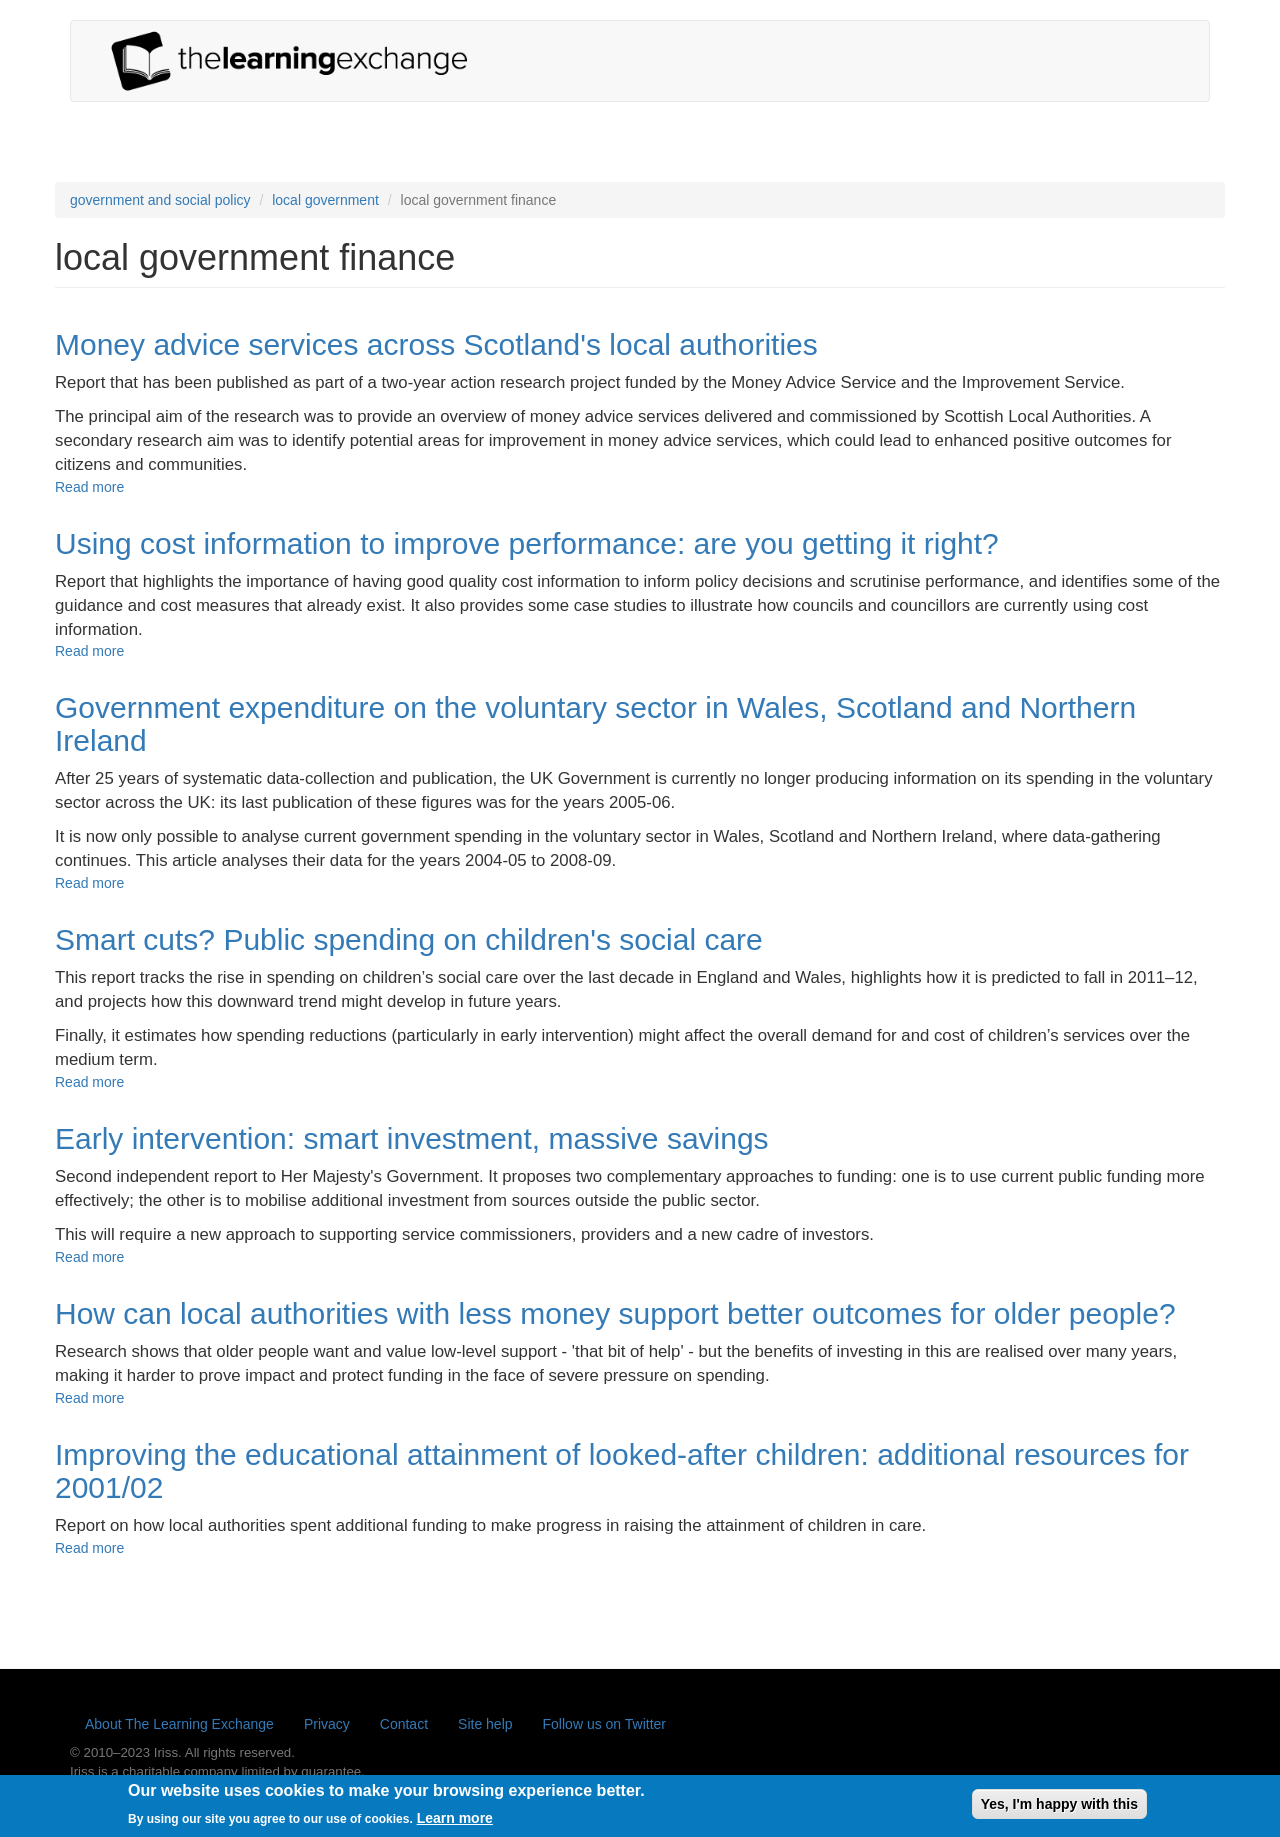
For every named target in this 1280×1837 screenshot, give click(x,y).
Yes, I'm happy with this (1059, 1809)
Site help (485, 1724)
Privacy (327, 1724)
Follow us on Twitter (604, 1724)
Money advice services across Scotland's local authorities (436, 344)
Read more (89, 487)
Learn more (455, 1823)
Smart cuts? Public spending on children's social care (409, 939)
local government (325, 200)
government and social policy (160, 200)
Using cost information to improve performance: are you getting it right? (527, 543)
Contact (404, 1724)
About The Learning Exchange (179, 1724)
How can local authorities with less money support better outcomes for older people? (615, 1313)
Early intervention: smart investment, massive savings (412, 1138)
